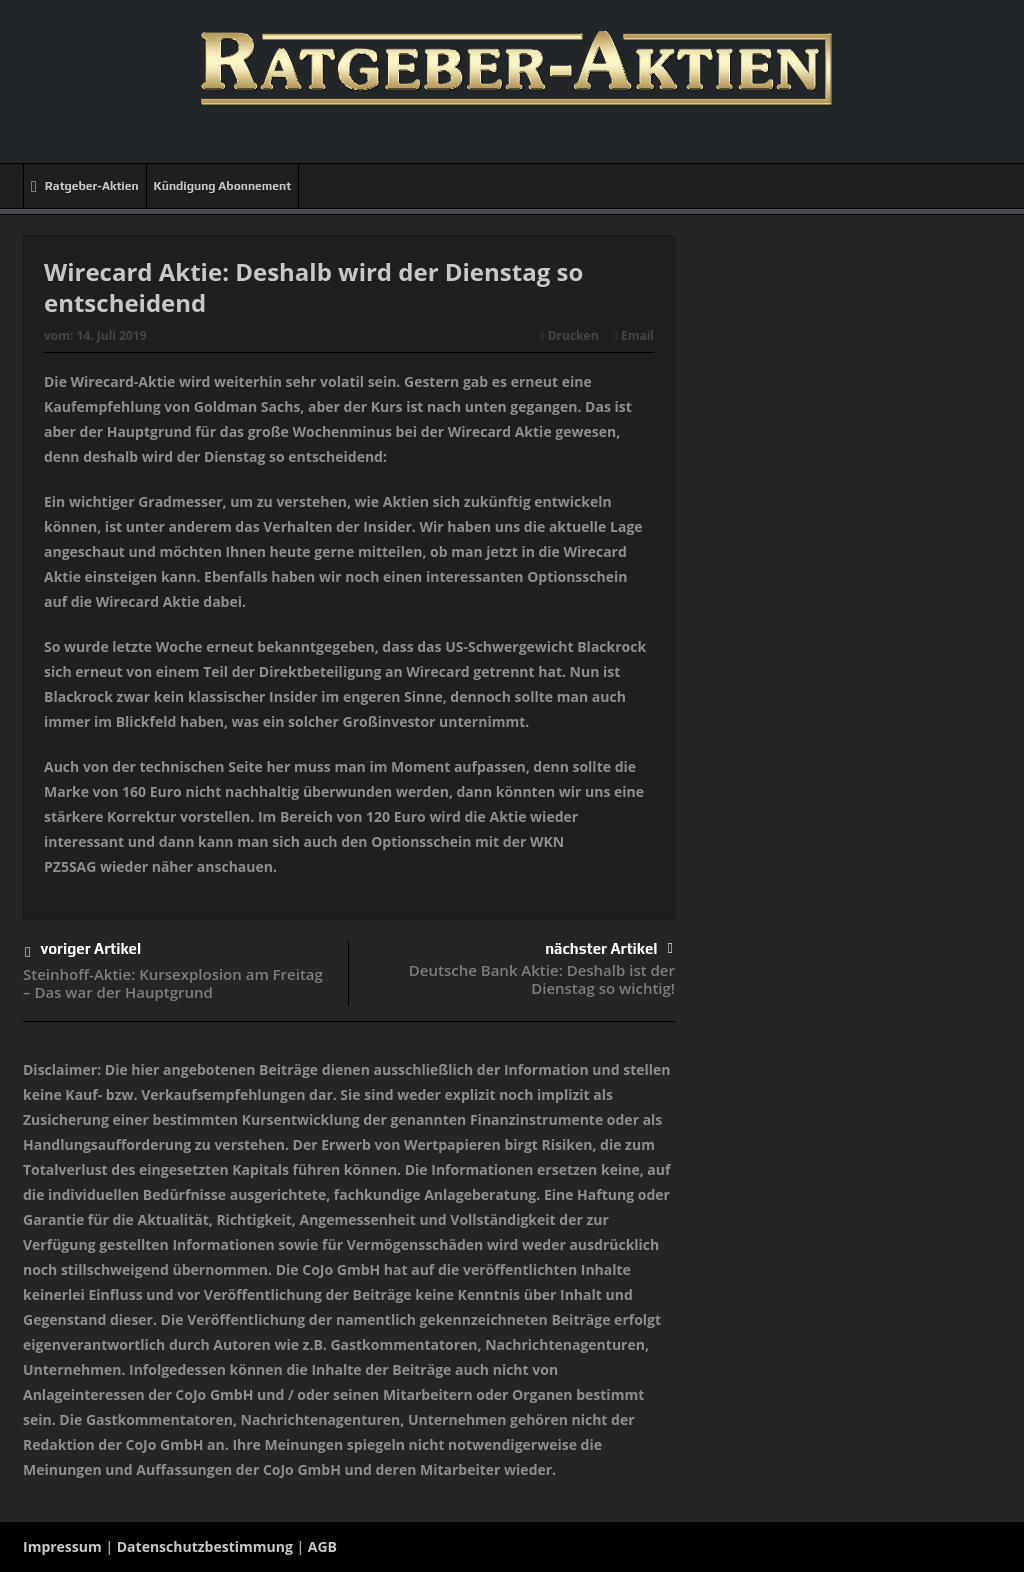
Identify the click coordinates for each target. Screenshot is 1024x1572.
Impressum (62, 1546)
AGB (322, 1546)
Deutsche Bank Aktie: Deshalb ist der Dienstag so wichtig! (542, 979)
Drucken (569, 335)
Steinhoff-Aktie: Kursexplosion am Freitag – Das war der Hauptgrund (173, 983)
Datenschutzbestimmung (205, 1546)
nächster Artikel (609, 948)
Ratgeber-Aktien (85, 186)
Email (634, 335)
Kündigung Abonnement (222, 186)
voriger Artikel (83, 952)
